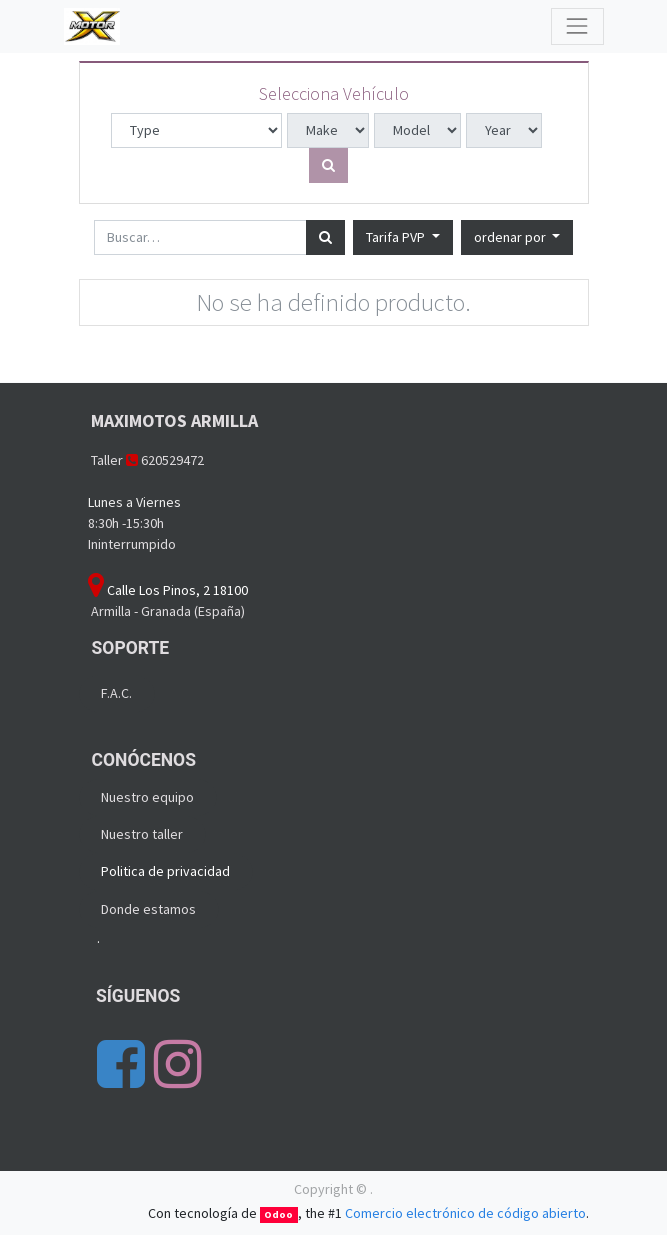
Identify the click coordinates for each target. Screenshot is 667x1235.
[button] (517, 237)
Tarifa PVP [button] (397, 237)
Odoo (278, 1214)
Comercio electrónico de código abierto (465, 1213)
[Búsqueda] (325, 237)
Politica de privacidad (165, 871)
